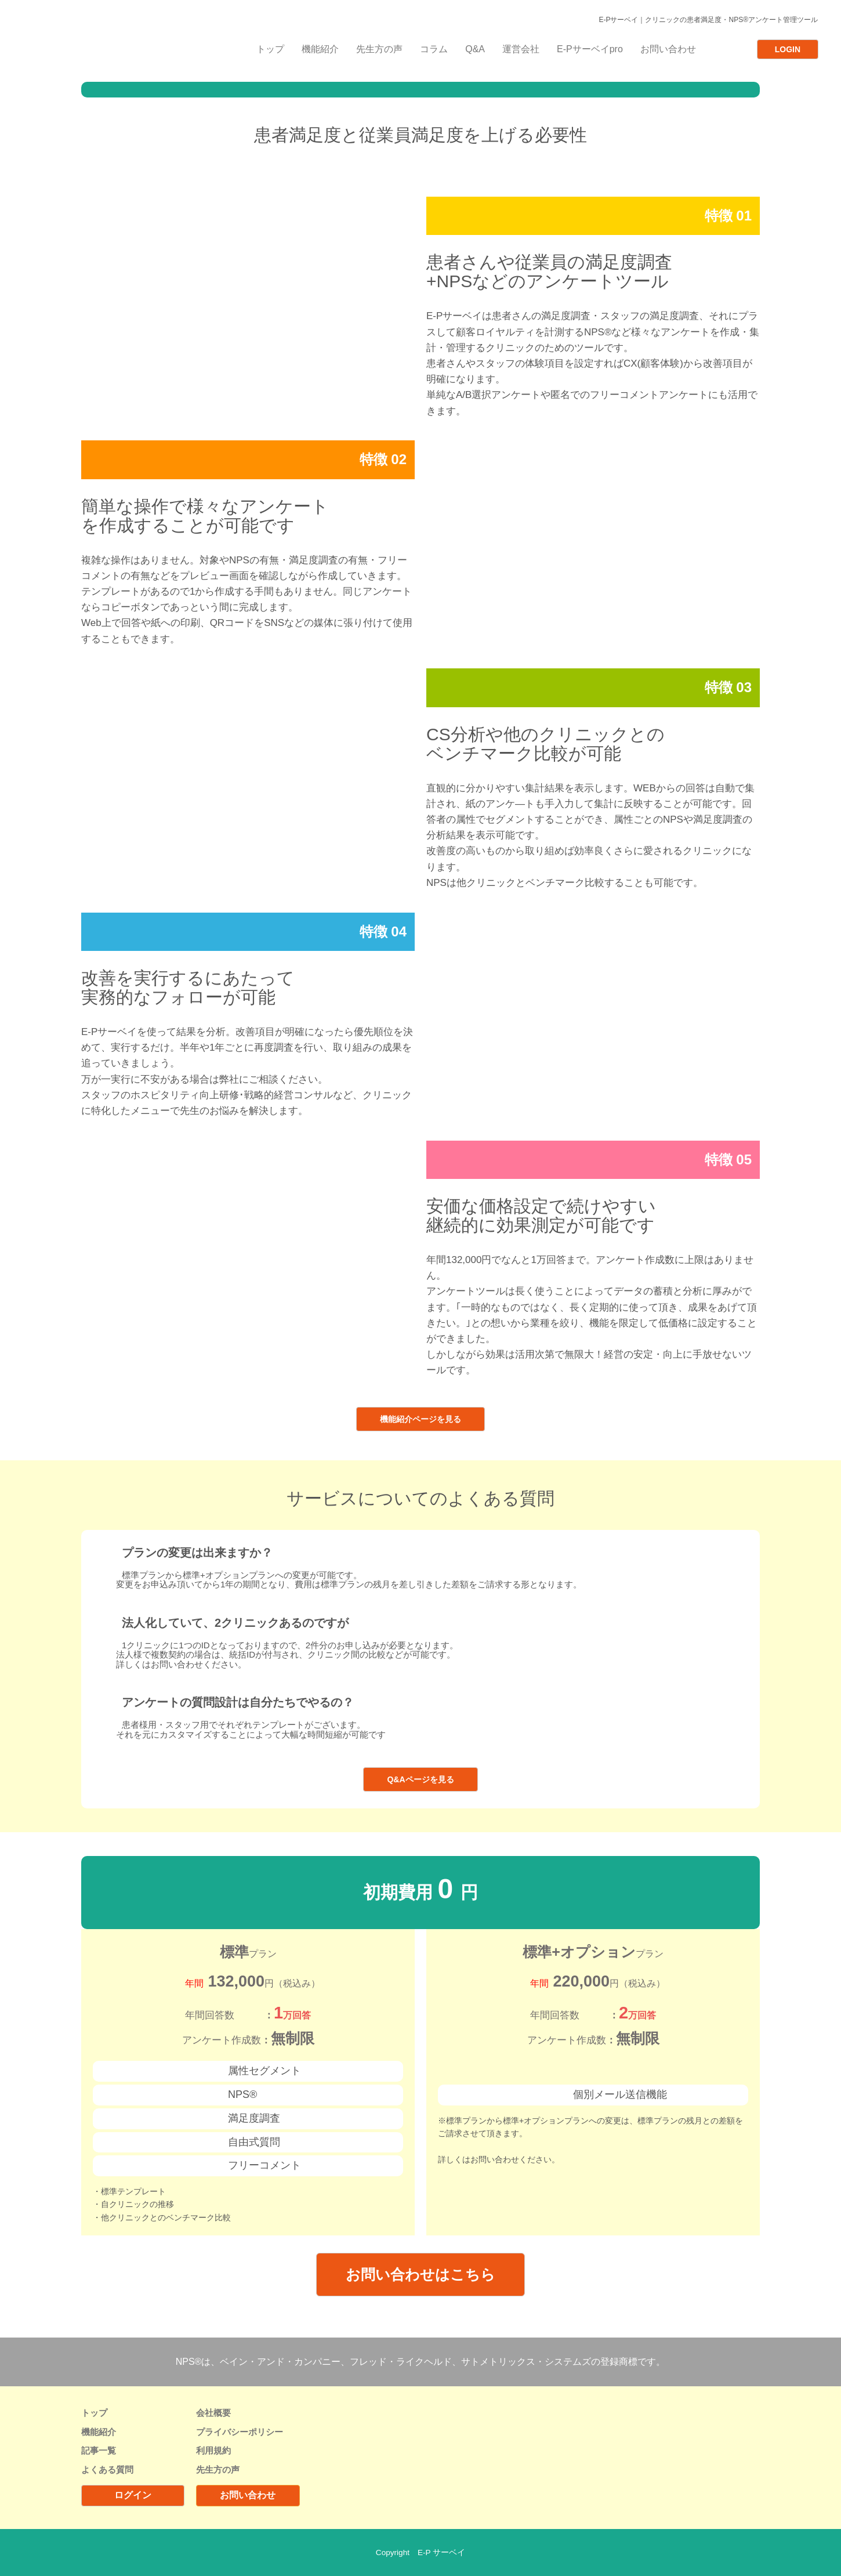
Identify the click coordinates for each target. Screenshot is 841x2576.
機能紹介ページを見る (420, 1419)
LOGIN (787, 49)
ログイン (132, 2495)
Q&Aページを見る (420, 1779)
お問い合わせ (248, 2495)
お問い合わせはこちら (420, 2274)
